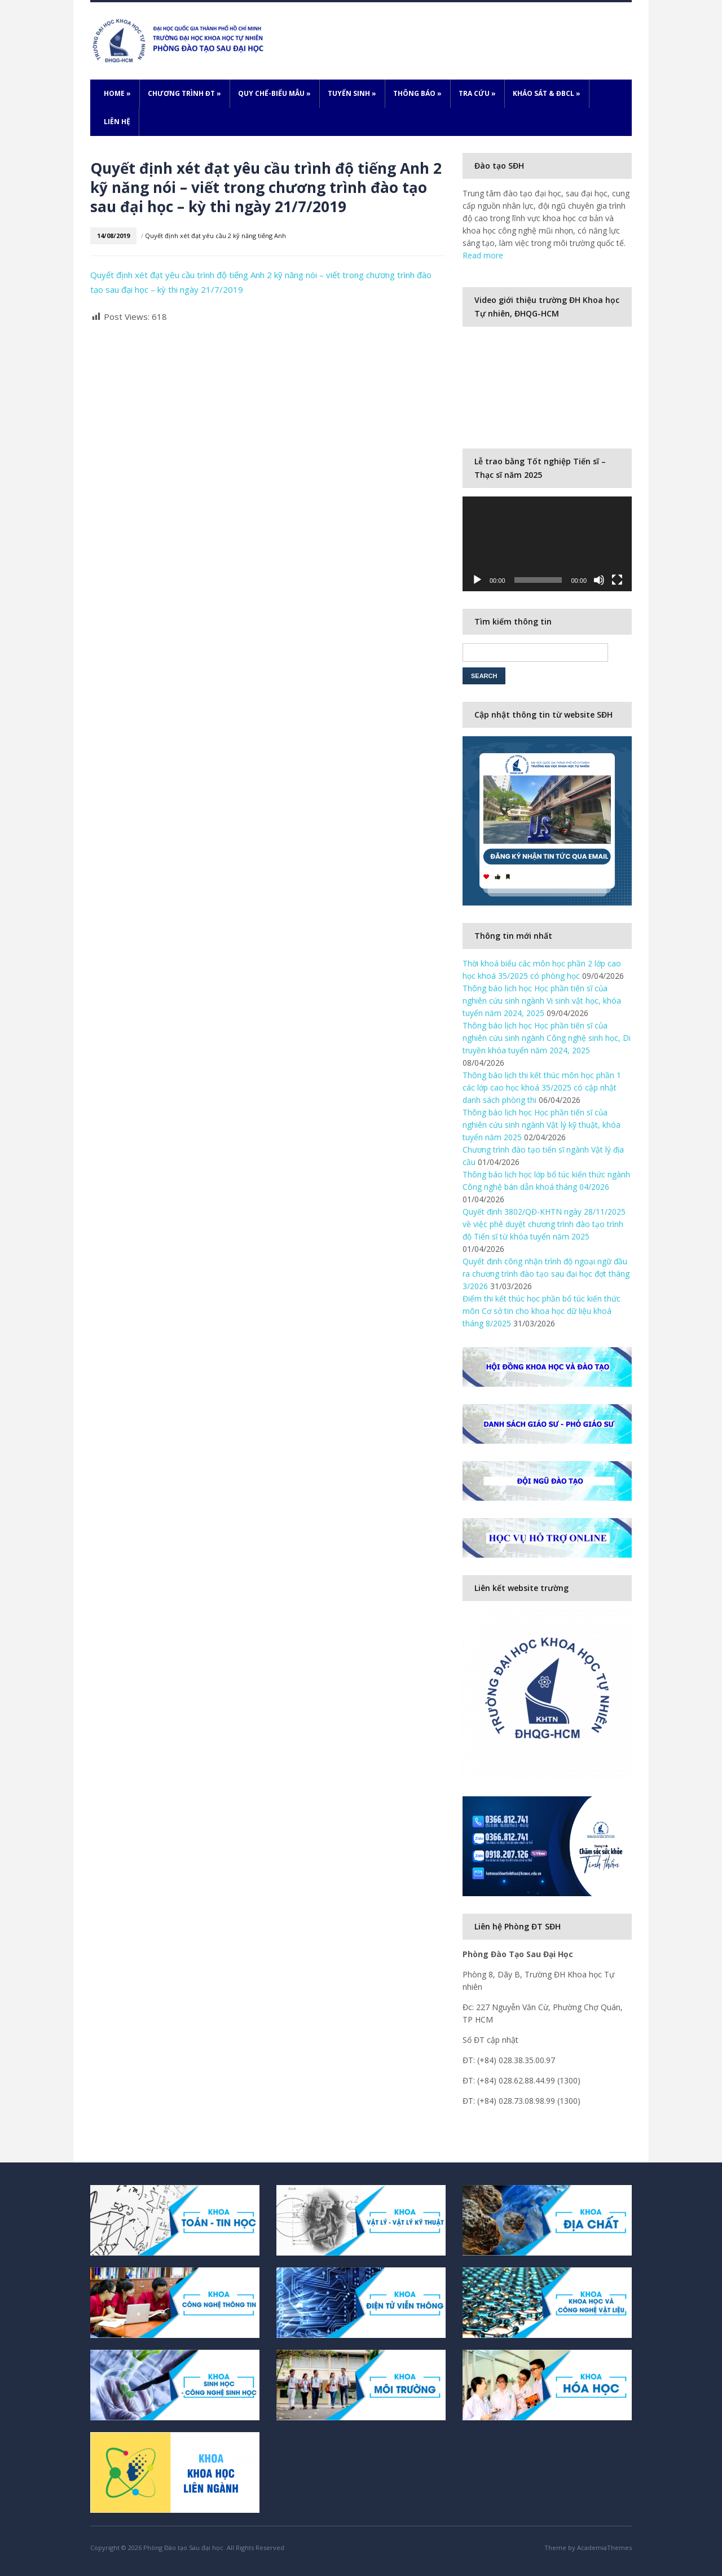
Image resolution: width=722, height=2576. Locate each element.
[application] (547, 544)
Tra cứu (477, 93)
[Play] (477, 580)
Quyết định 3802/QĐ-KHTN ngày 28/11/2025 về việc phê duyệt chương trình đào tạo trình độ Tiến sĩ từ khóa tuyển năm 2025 (545, 1224)
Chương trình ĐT (184, 93)
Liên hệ (117, 121)
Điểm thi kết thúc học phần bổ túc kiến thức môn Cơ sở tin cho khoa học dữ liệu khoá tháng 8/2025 (541, 1311)
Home (117, 93)
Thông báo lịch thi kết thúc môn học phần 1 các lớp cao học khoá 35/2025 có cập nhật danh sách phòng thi (542, 1087)
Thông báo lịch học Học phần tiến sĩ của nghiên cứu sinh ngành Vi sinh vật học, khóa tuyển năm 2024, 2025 (542, 1000)
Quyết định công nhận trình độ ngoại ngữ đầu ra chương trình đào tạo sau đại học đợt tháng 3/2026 (546, 1273)
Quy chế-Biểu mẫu (274, 93)
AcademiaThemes (604, 2547)
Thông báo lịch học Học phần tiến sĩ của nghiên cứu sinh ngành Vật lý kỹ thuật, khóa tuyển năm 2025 (541, 1124)
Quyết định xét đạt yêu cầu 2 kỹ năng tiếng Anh (215, 235)
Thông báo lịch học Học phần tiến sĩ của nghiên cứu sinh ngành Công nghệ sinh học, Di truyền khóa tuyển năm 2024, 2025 (547, 1038)
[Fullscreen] (617, 580)
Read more (483, 255)
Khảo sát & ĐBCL (546, 93)
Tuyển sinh (352, 93)
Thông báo (417, 93)
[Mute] (599, 580)
